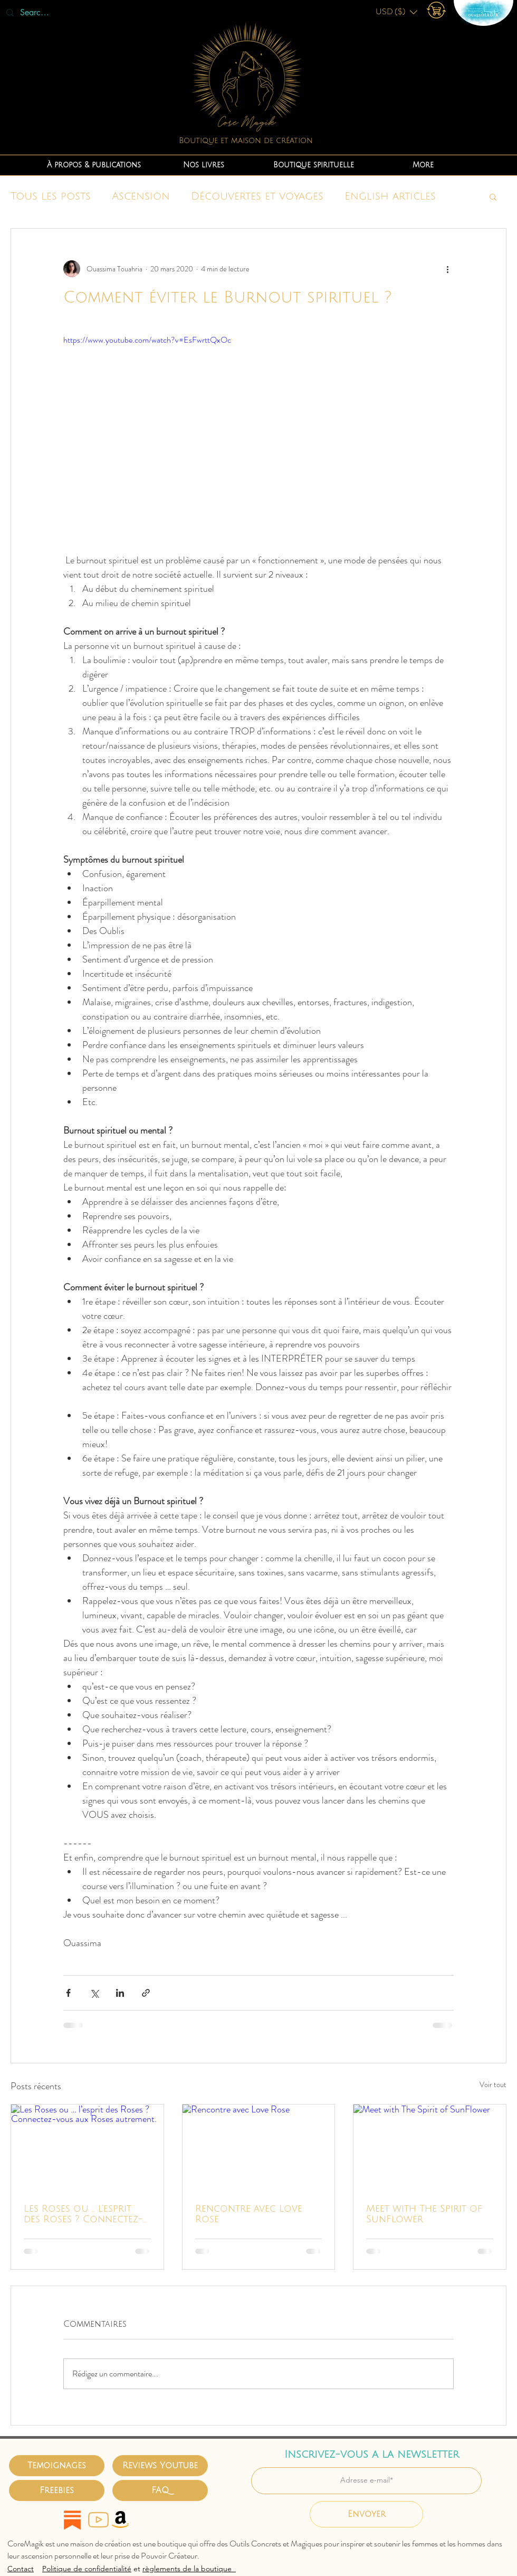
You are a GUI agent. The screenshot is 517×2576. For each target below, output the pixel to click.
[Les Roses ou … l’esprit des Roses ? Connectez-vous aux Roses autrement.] (87, 2147)
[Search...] (36, 12)
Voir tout (493, 2084)
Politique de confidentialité (86, 2568)
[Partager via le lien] (146, 1993)
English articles (390, 196)
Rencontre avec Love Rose (248, 2213)
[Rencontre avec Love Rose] (259, 2147)
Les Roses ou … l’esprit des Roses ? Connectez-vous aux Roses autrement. (83, 2213)
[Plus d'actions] (447, 268)
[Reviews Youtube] (160, 2465)
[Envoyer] (366, 2514)
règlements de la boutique (189, 2568)
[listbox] (396, 12)
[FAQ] (160, 2490)
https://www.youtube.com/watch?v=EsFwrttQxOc (147, 340)
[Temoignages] (56, 2465)
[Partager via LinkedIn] (120, 1993)
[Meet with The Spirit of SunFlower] (429, 2147)
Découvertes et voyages (257, 196)
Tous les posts (51, 196)
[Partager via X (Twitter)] (94, 1993)
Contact (20, 2568)
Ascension (141, 196)
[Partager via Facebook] (68, 1993)
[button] (396, 12)
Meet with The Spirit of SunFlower (424, 2213)
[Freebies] (56, 2490)
